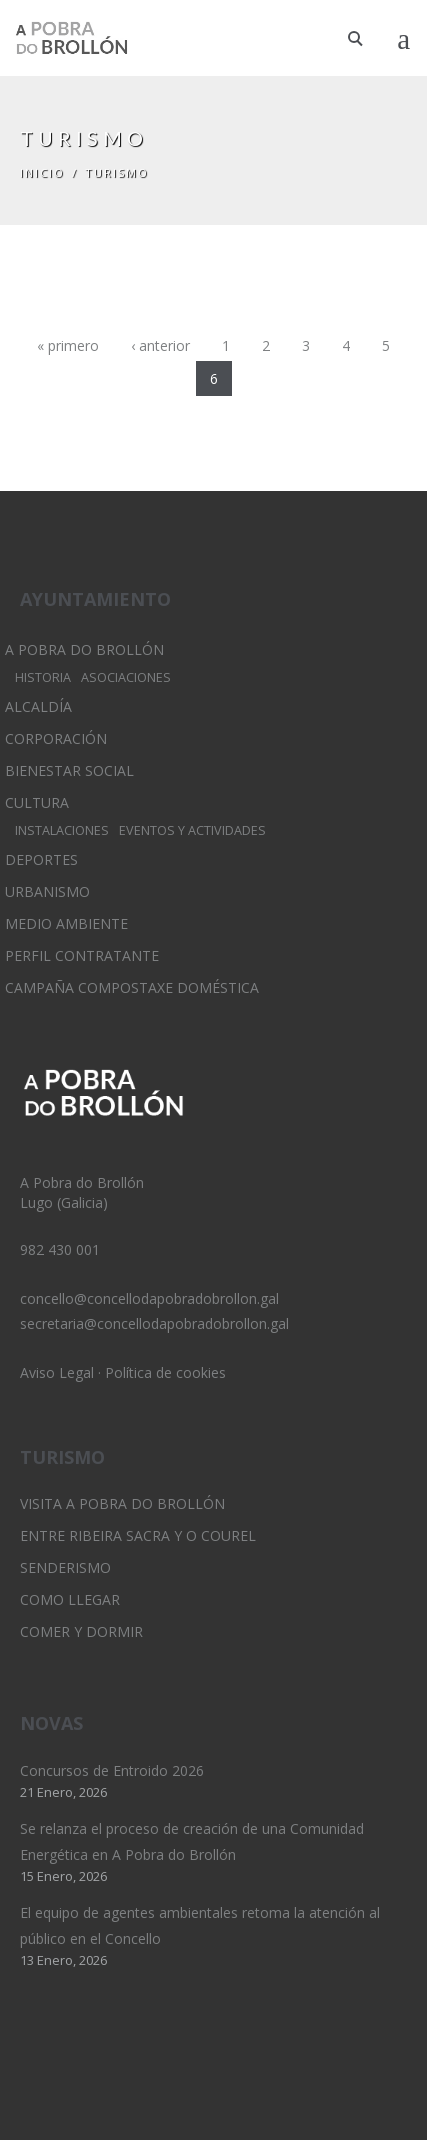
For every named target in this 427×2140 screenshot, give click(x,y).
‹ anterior (160, 345)
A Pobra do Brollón (84, 649)
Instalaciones (62, 830)
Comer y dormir (81, 1631)
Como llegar (70, 1599)
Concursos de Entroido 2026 (112, 1770)
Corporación (56, 738)
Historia (43, 677)
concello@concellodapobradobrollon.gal (149, 1298)
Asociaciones (126, 677)
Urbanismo (47, 891)
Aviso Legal (57, 1372)
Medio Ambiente (66, 923)
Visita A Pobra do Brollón (122, 1503)
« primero (68, 345)
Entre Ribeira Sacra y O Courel (138, 1535)
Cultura (37, 802)
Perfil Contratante (82, 955)
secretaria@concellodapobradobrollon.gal (154, 1323)
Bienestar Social (69, 770)
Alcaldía (38, 706)
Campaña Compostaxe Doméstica (132, 987)
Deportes (41, 859)
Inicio (42, 172)
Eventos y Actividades (192, 830)
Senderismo (65, 1567)
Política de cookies (165, 1372)
